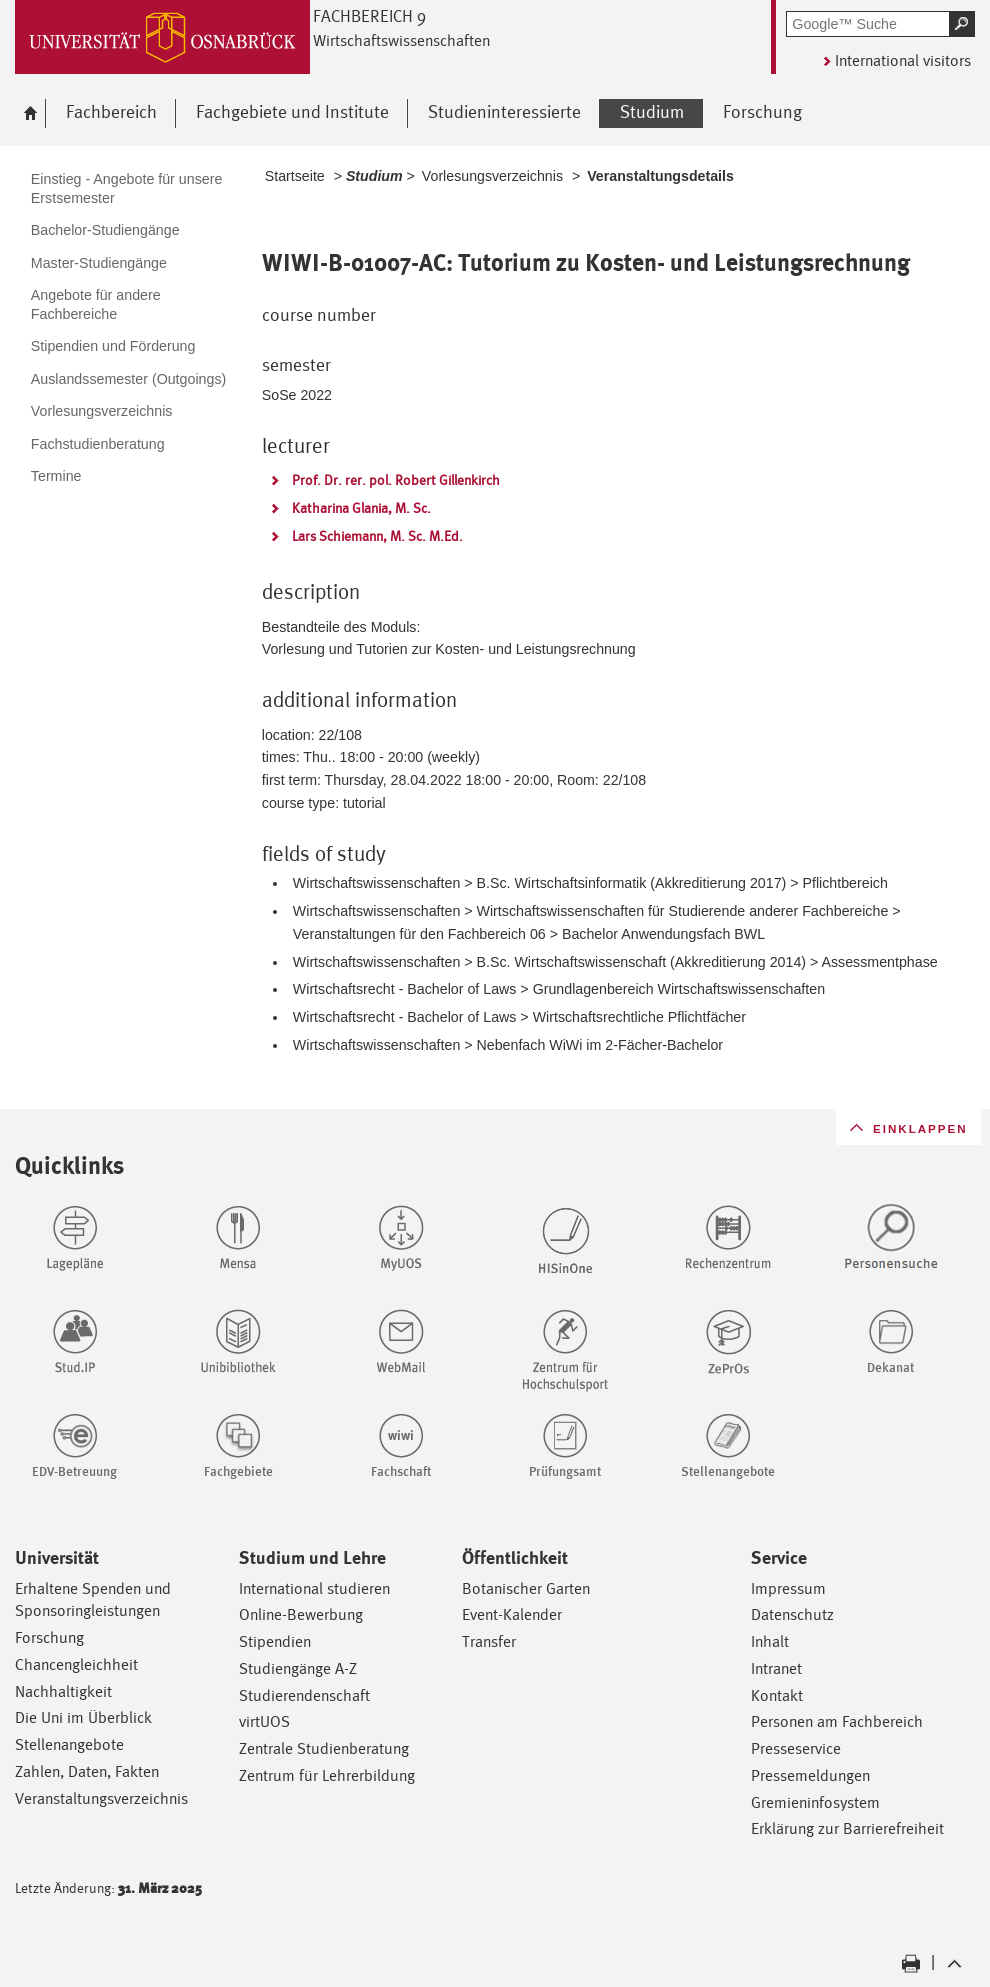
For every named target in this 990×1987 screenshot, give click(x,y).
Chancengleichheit (76, 1664)
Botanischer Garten (526, 1588)
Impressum (788, 1588)
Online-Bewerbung (301, 1614)
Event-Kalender (512, 1614)
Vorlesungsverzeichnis (492, 176)
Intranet (776, 1668)
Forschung (49, 1637)
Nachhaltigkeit (63, 1691)
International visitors (903, 60)
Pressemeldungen (810, 1775)
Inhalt (770, 1641)
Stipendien (275, 1641)
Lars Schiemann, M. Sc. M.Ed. (377, 536)
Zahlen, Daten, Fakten (87, 1771)
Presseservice (796, 1748)
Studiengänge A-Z (298, 1668)
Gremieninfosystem (815, 1802)
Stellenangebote (69, 1744)
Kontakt (777, 1695)
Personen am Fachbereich (837, 1721)
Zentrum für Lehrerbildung (327, 1775)
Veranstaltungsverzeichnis (101, 1798)
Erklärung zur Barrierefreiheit (847, 1828)
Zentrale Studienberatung (324, 1748)
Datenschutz (792, 1614)
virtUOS (264, 1721)
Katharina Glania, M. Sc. (361, 508)
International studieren (314, 1588)
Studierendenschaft (304, 1695)
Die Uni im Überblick (83, 1717)
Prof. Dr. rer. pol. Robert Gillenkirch (396, 480)
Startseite (295, 176)
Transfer (489, 1641)
